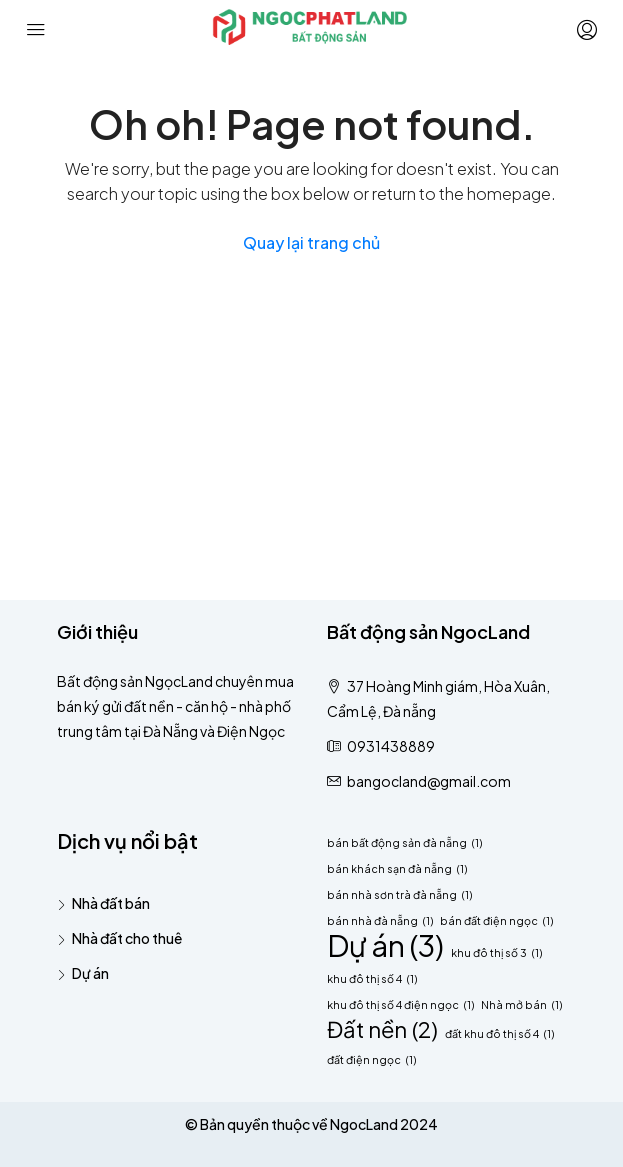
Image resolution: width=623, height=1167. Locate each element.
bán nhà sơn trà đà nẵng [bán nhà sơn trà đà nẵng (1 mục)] (399, 894)
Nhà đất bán (111, 903)
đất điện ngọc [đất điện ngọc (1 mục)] (371, 1059)
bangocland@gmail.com (429, 781)
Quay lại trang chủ (311, 242)
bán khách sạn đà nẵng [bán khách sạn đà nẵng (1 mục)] (397, 868)
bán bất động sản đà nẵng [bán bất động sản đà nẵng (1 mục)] (404, 842)
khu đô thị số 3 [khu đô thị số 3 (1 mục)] (496, 952)
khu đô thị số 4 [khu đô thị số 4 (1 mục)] (372, 978)
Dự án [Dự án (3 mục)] (385, 945)
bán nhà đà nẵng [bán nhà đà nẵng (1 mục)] (380, 920)
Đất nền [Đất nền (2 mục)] (382, 1029)
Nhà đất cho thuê (127, 938)
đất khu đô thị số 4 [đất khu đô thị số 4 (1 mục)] (499, 1033)
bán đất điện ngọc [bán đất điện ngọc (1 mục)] (496, 920)
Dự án (90, 973)
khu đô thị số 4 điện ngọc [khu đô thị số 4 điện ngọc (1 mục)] (400, 1004)
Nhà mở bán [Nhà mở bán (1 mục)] (521, 1004)
